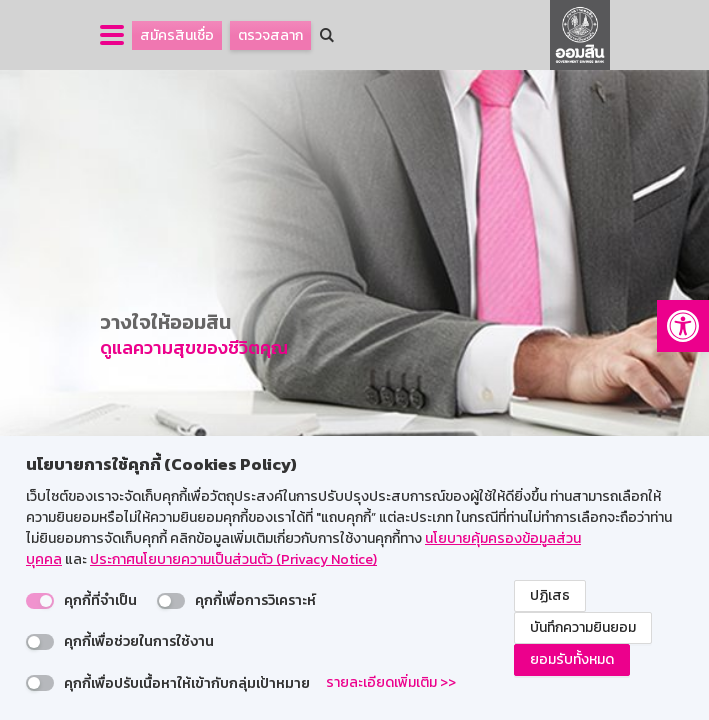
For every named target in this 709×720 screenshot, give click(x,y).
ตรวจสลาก (270, 35)
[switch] (40, 601)
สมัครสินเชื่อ (177, 35)
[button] (683, 326)
